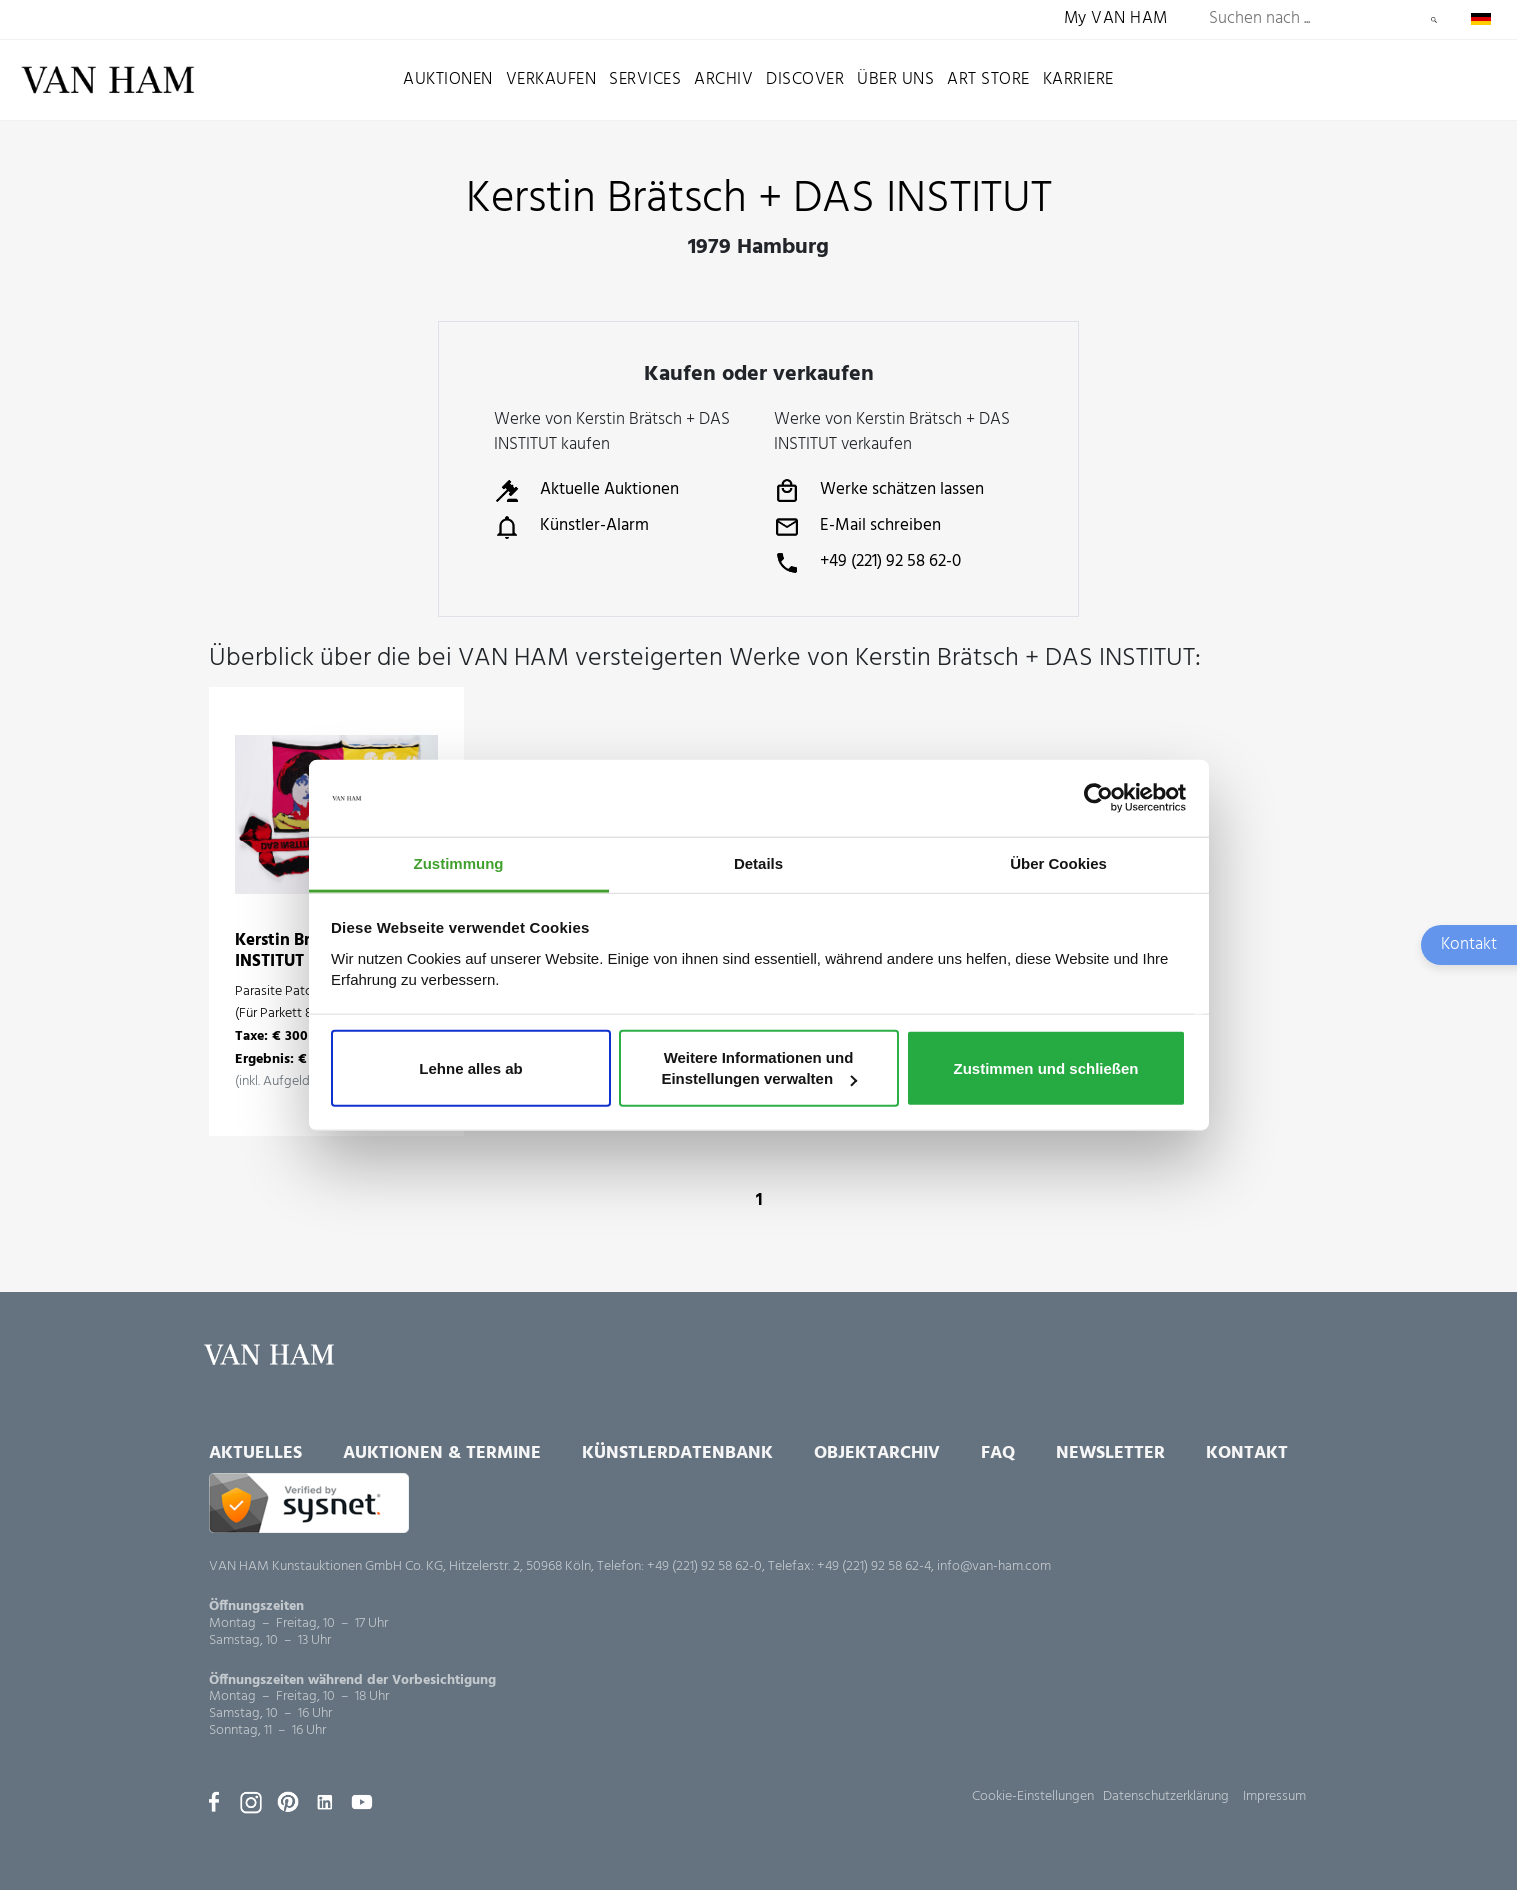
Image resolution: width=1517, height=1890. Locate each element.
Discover (805, 79)
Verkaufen (551, 79)
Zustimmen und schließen (1045, 1067)
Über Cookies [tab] (1058, 863)
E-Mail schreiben (857, 527)
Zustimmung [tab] (459, 863)
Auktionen (448, 79)
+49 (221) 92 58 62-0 (867, 563)
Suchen (1434, 20)
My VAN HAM (1116, 19)
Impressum (1274, 1796)
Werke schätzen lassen (879, 491)
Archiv (723, 79)
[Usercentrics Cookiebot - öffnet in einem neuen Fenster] (1098, 798)
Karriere (1078, 79)
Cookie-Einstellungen (1033, 1796)
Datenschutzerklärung (1166, 1796)
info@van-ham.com (994, 1566)
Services (645, 79)
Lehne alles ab (470, 1067)
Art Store (988, 79)
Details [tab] (758, 863)
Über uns (895, 79)
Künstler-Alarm (571, 527)
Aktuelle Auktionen (586, 491)
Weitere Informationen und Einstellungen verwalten (759, 1067)
